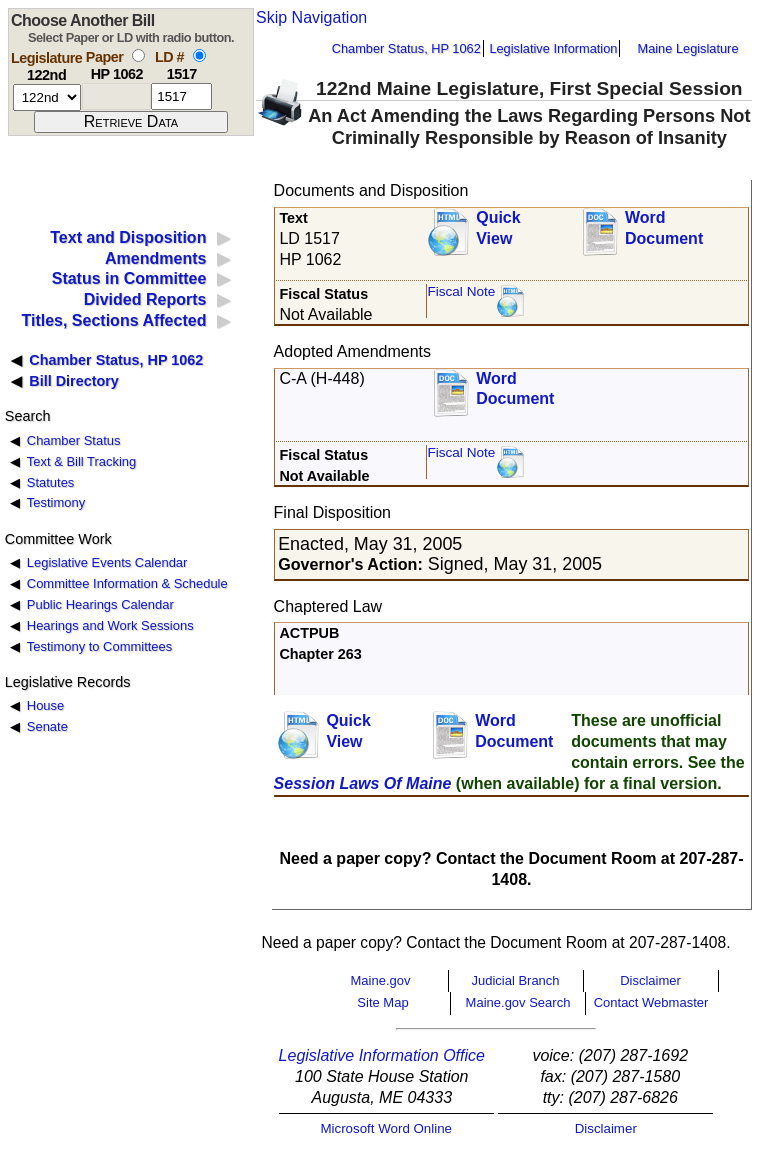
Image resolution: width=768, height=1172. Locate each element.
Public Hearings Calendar (100, 604)
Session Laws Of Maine (363, 783)
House (45, 705)
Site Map (382, 1002)
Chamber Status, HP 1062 (406, 48)
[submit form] (131, 122)
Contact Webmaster (651, 1002)
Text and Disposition (128, 237)
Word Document (664, 228)
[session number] (47, 97)
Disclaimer (650, 980)
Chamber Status (74, 440)
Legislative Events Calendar (107, 562)
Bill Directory (74, 381)
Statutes (51, 482)
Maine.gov (381, 980)
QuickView (498, 228)
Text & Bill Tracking (81, 461)
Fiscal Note (461, 291)
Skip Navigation (311, 17)
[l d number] (181, 96)
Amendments (155, 258)
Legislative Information (553, 48)
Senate (47, 726)
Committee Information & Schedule (127, 583)
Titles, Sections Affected (113, 320)
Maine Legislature (687, 48)
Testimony (56, 502)
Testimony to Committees (99, 646)
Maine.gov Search (518, 1002)
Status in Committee (129, 278)
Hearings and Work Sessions (110, 625)
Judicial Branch (515, 980)
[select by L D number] (199, 55)
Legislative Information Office (382, 1055)
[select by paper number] (138, 55)
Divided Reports (145, 299)
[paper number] (116, 96)
